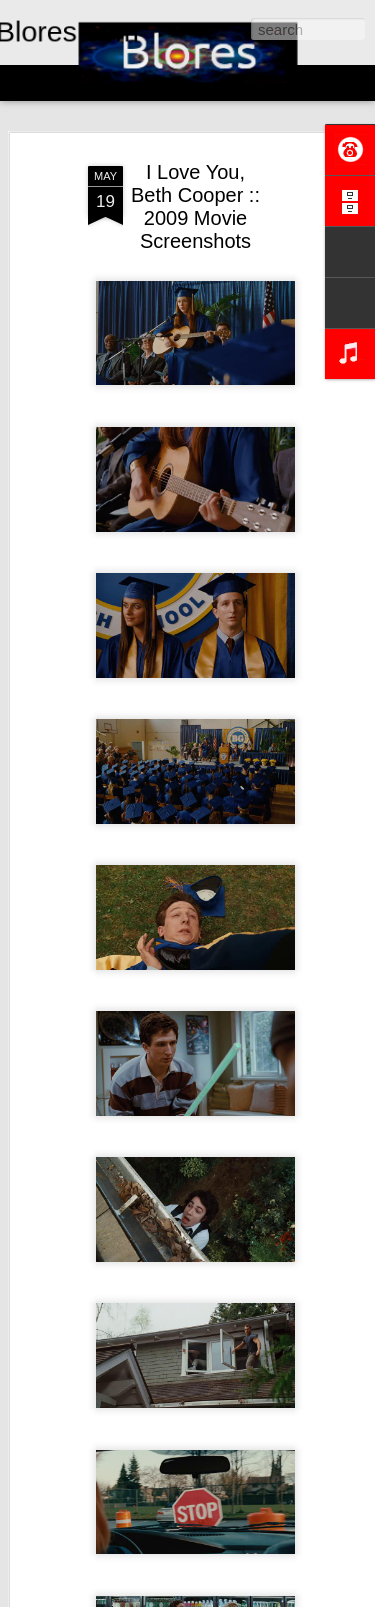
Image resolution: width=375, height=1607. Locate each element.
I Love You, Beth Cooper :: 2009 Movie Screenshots (195, 206)
